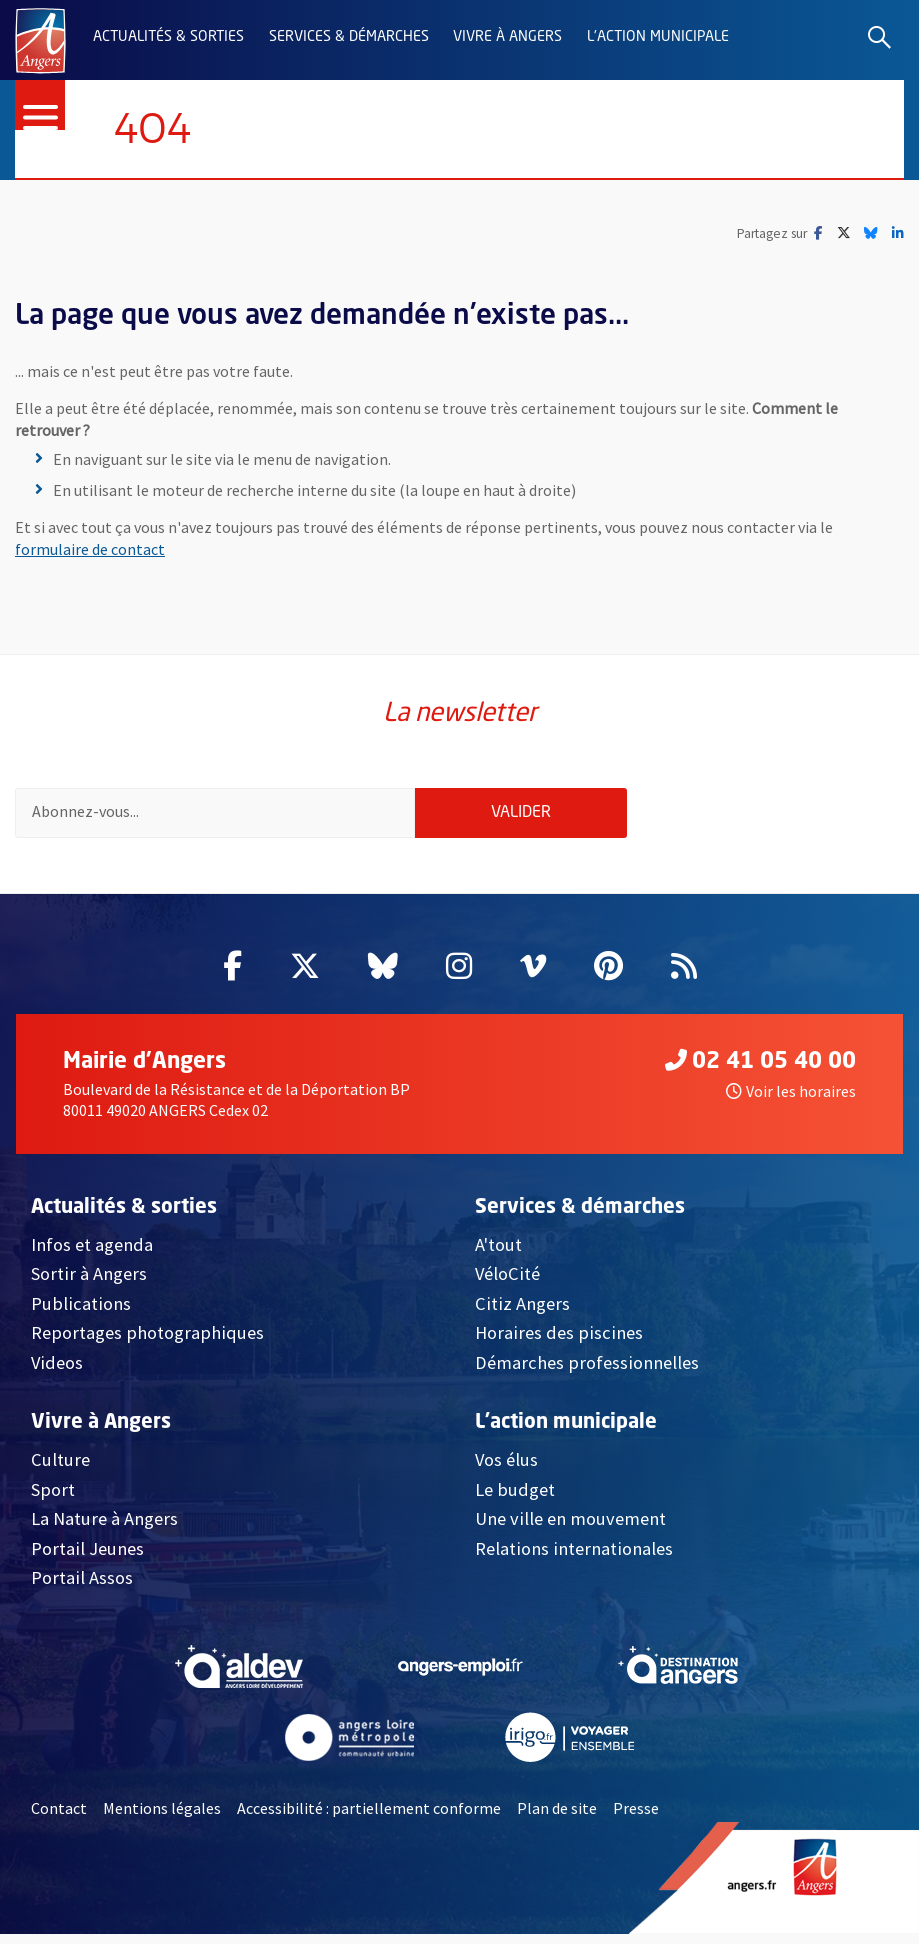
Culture (60, 1469)
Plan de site (557, 1818)
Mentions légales (162, 1818)
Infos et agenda (92, 1254)
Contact (59, 1818)
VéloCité (507, 1283)
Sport (53, 1498)
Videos (57, 1372)
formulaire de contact (90, 550)
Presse (636, 1818)
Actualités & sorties (168, 37)
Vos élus (506, 1469)
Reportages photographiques (147, 1342)
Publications (81, 1313)
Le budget (515, 1498)
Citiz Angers (522, 1313)
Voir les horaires (791, 1101)
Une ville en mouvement (570, 1528)
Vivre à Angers (507, 37)
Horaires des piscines (559, 1342)
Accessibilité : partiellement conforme (369, 1818)
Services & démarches (349, 37)
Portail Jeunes (87, 1557)
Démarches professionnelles (587, 1372)
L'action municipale (658, 37)
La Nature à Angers (104, 1528)
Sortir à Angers (89, 1283)
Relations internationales (574, 1557)
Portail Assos (82, 1587)
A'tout (498, 1254)
